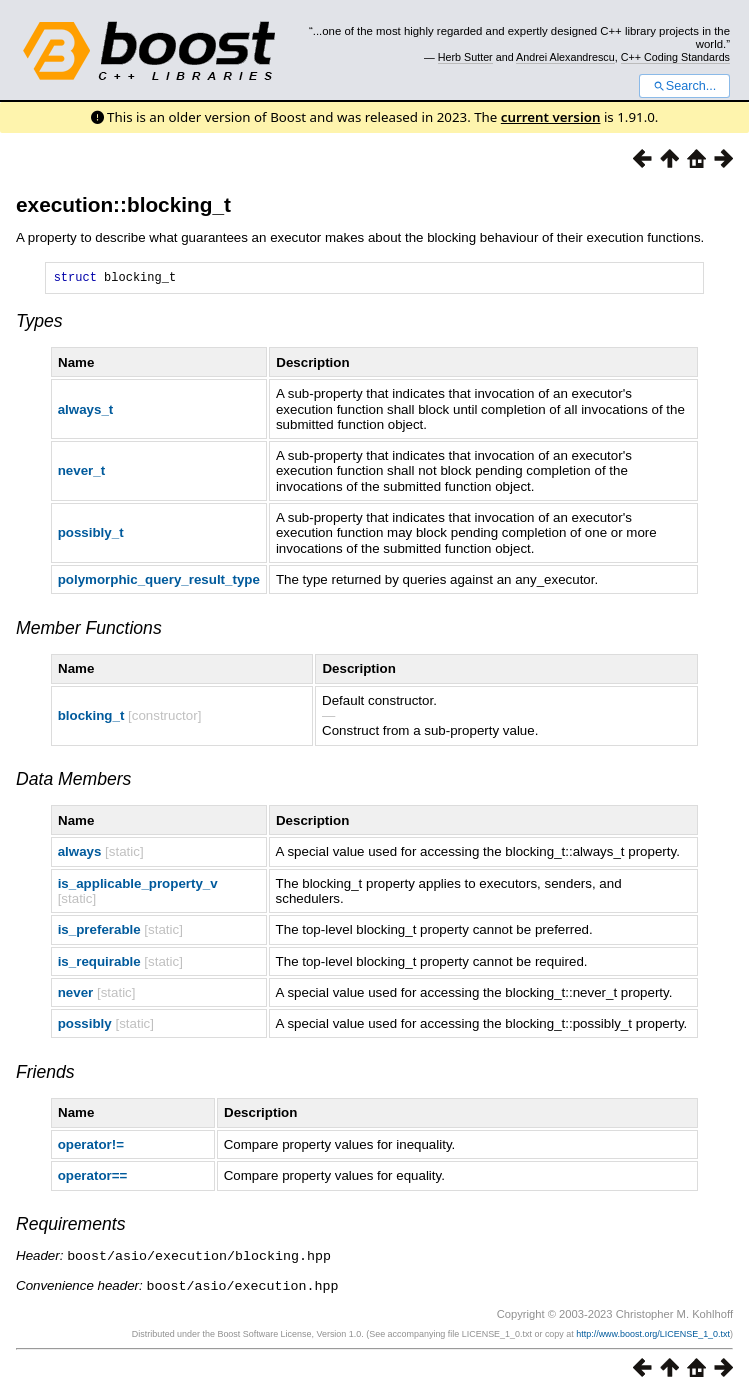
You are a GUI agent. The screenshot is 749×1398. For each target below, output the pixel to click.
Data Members (73, 782)
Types (39, 324)
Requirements (71, 1227)
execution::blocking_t (123, 204)
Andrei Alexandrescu (565, 57)
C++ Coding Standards (675, 57)
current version (551, 117)
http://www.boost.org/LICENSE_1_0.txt (653, 1335)
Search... (684, 86)
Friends (45, 1075)
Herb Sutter (465, 57)
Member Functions (89, 631)
